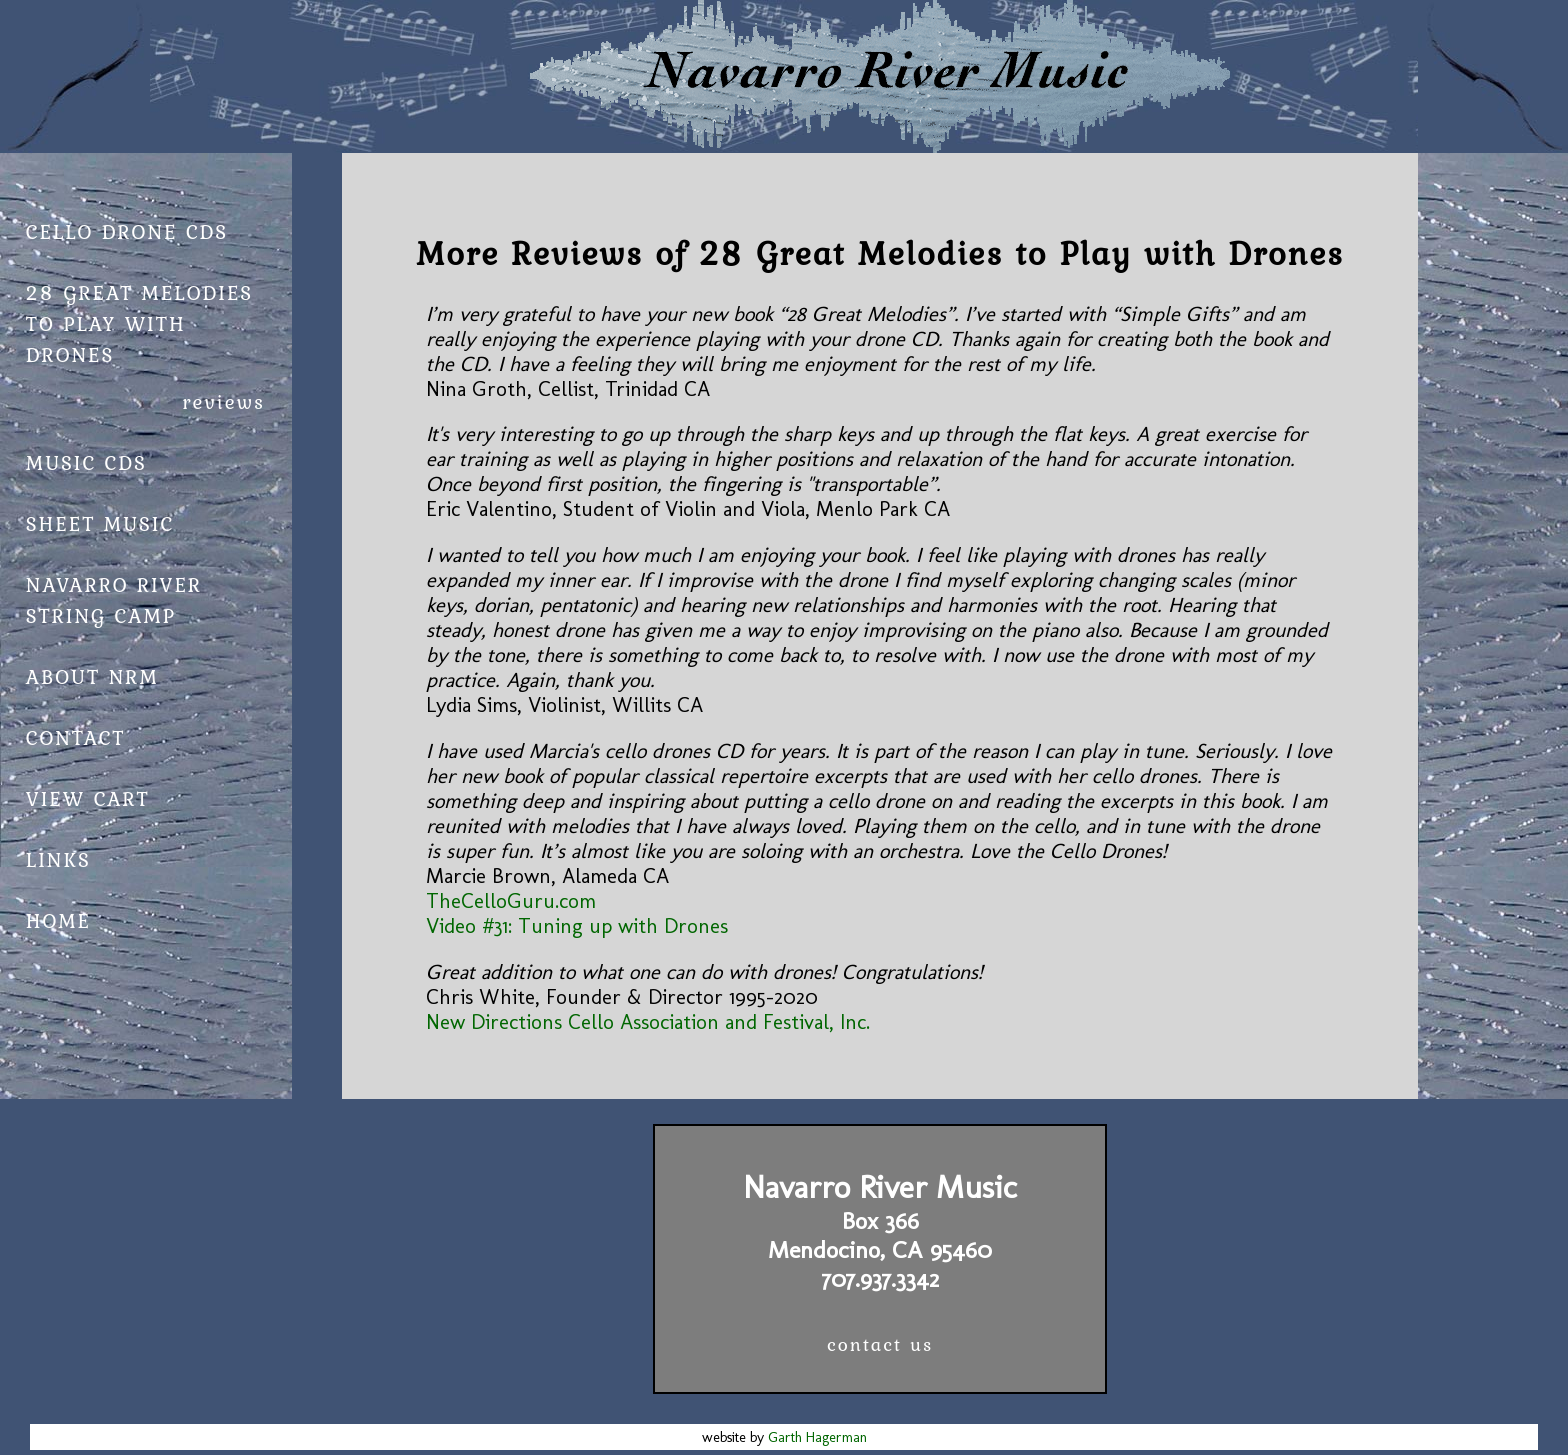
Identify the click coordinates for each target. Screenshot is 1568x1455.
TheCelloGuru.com (511, 900)
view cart (88, 798)
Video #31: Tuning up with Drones (577, 925)
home (58, 920)
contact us (880, 1344)
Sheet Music (100, 523)
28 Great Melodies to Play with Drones (139, 323)
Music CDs (86, 462)
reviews (223, 401)
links (58, 859)
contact (76, 737)
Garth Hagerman (817, 1437)
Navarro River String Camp (114, 600)
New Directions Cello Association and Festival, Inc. (648, 1021)
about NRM (92, 676)
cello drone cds (127, 231)
